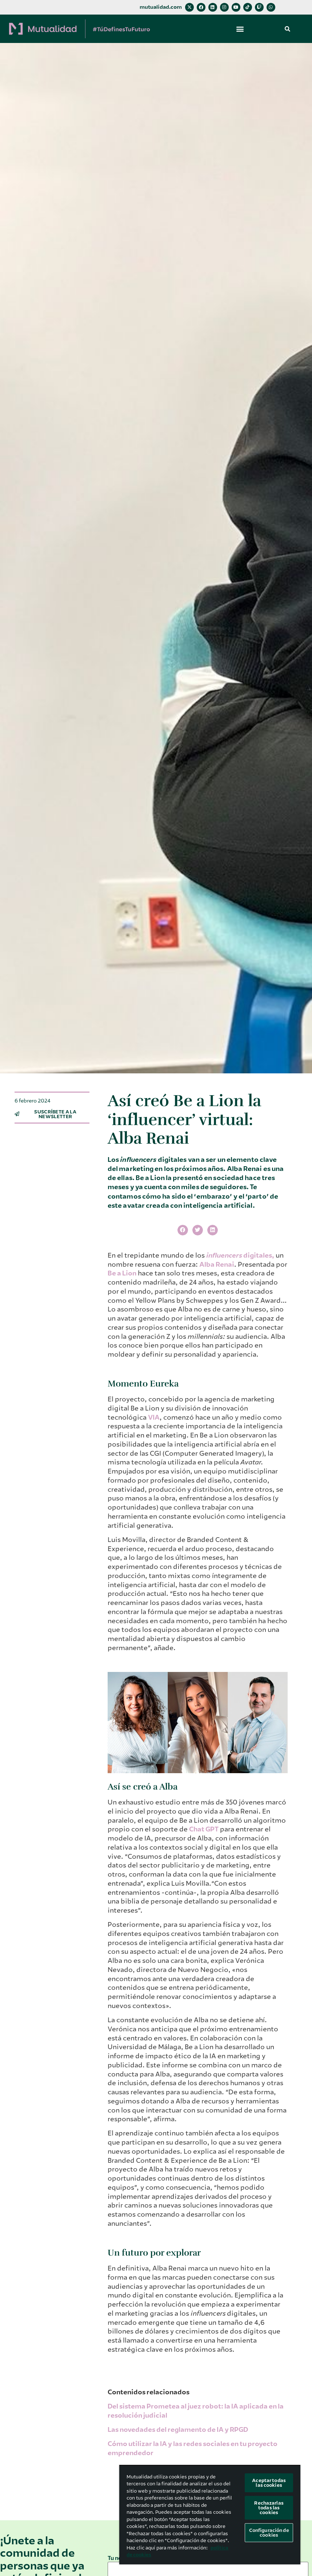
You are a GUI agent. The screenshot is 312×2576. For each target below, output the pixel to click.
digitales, (258, 1255)
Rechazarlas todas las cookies (268, 2508)
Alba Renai (216, 1264)
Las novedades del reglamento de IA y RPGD (178, 2429)
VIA (154, 1417)
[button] (240, 29)
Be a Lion (122, 1273)
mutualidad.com (161, 7)
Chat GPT (204, 1829)
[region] (209, 2514)
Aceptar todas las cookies (269, 2482)
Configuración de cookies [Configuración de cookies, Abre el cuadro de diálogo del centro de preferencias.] (269, 2532)
